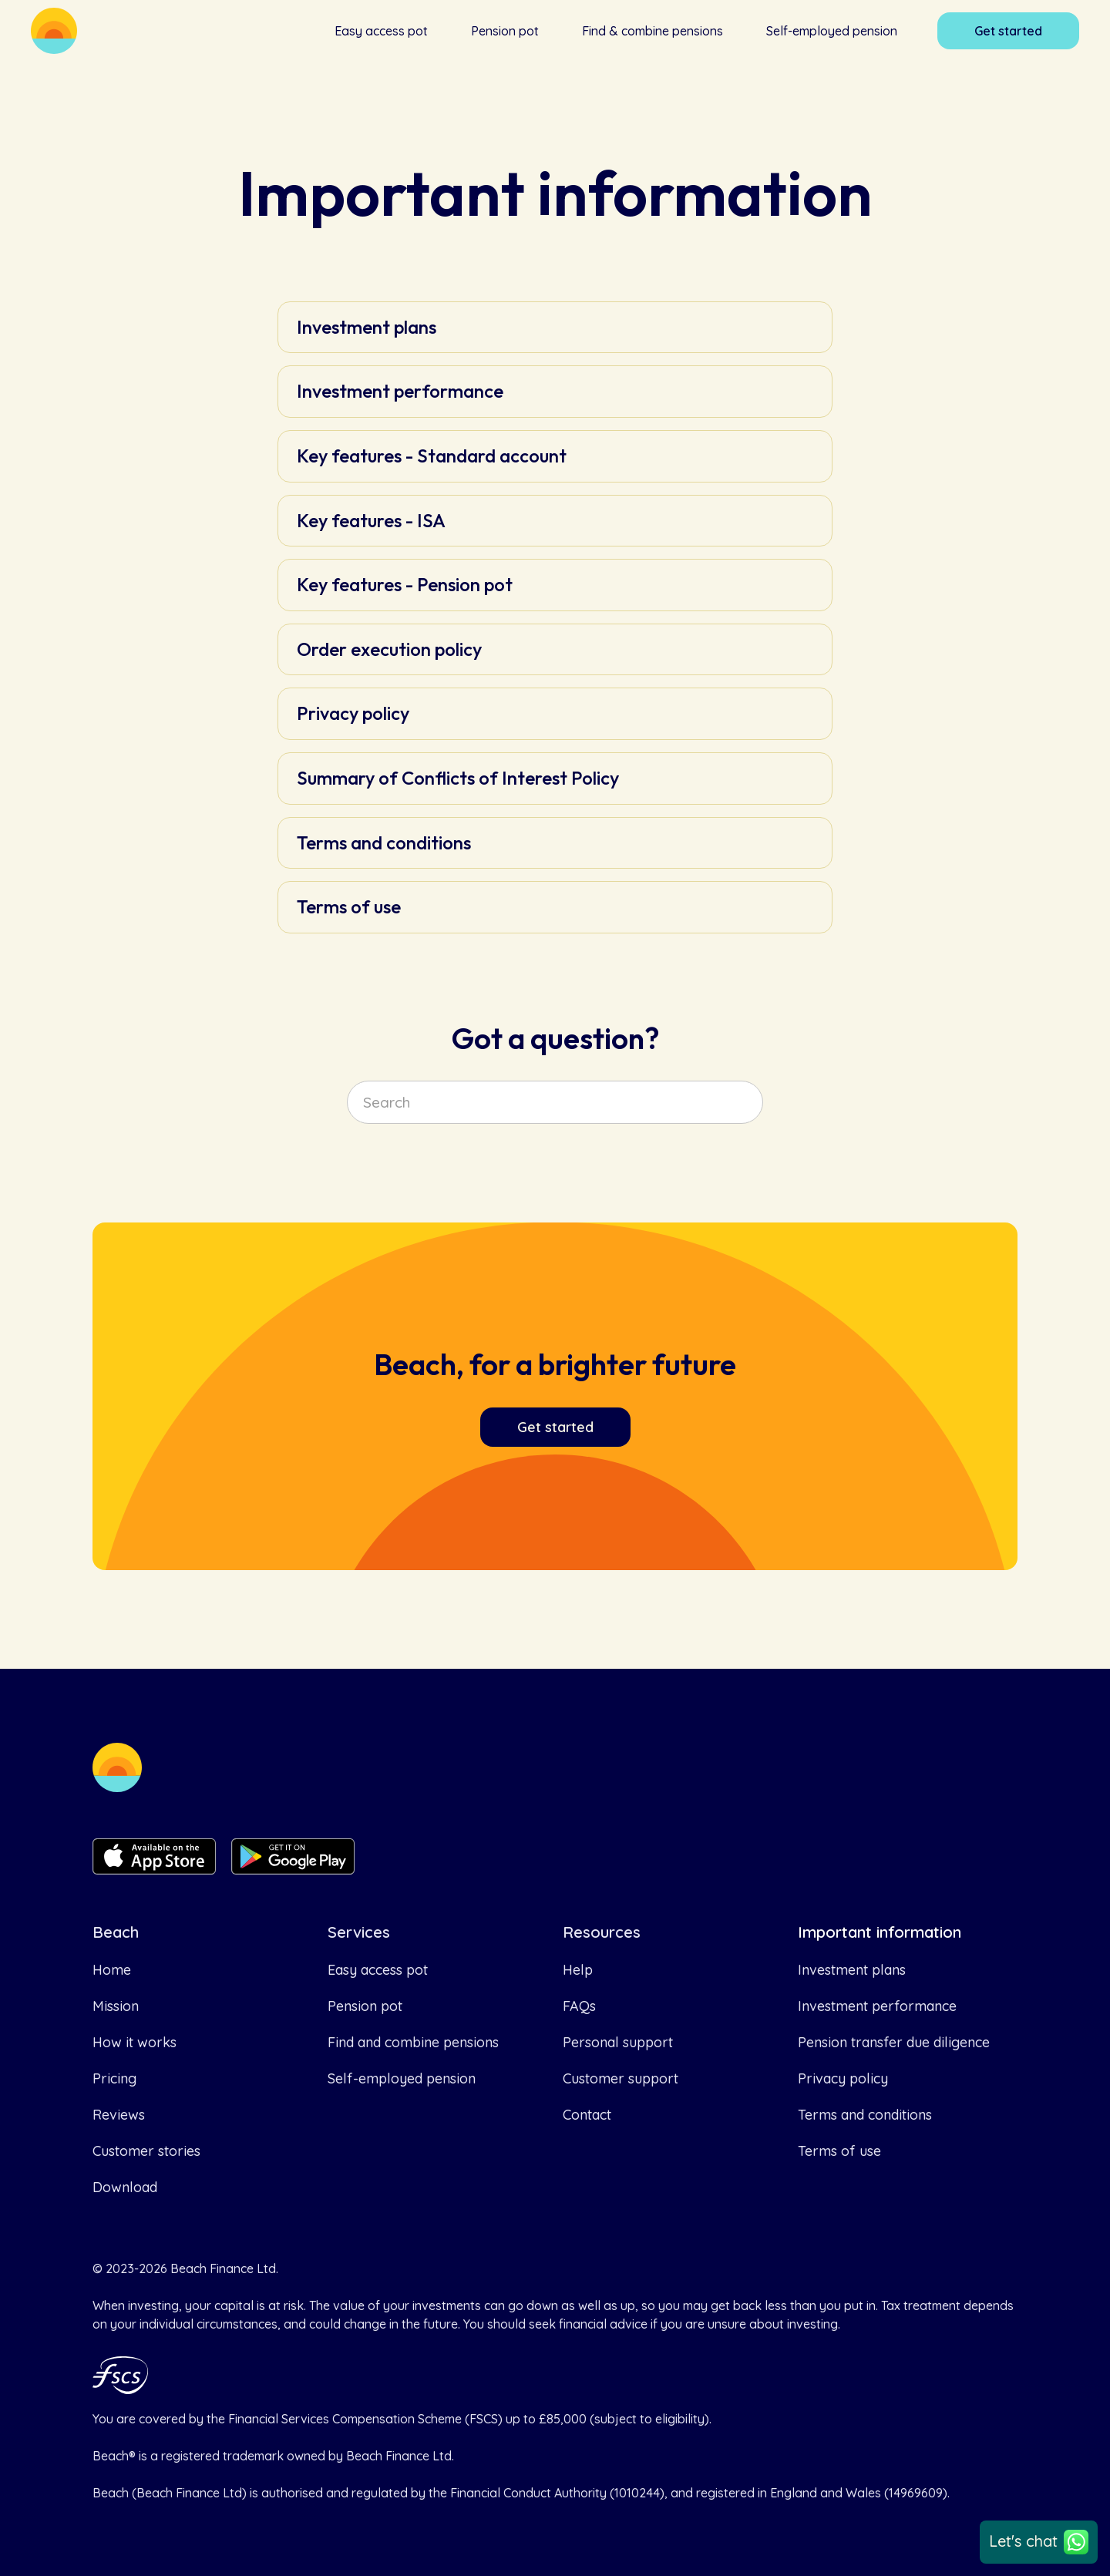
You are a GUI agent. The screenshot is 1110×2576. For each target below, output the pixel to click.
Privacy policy (843, 2078)
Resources (602, 1932)
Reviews (118, 2115)
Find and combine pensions (413, 2042)
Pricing (114, 2078)
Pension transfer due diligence (894, 2042)
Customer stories (146, 2151)
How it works (134, 2042)
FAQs (579, 2006)
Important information (879, 1932)
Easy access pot (381, 31)
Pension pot (505, 31)
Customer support (620, 2078)
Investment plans (852, 1970)
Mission (115, 2006)
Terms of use (839, 2151)
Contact (587, 2115)
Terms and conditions (865, 2115)
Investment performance (877, 2006)
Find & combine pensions (652, 31)
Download (124, 2187)
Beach (115, 1932)
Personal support (618, 2042)
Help (578, 1970)
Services (359, 1932)
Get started (1008, 31)
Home (111, 1970)
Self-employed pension (831, 31)
